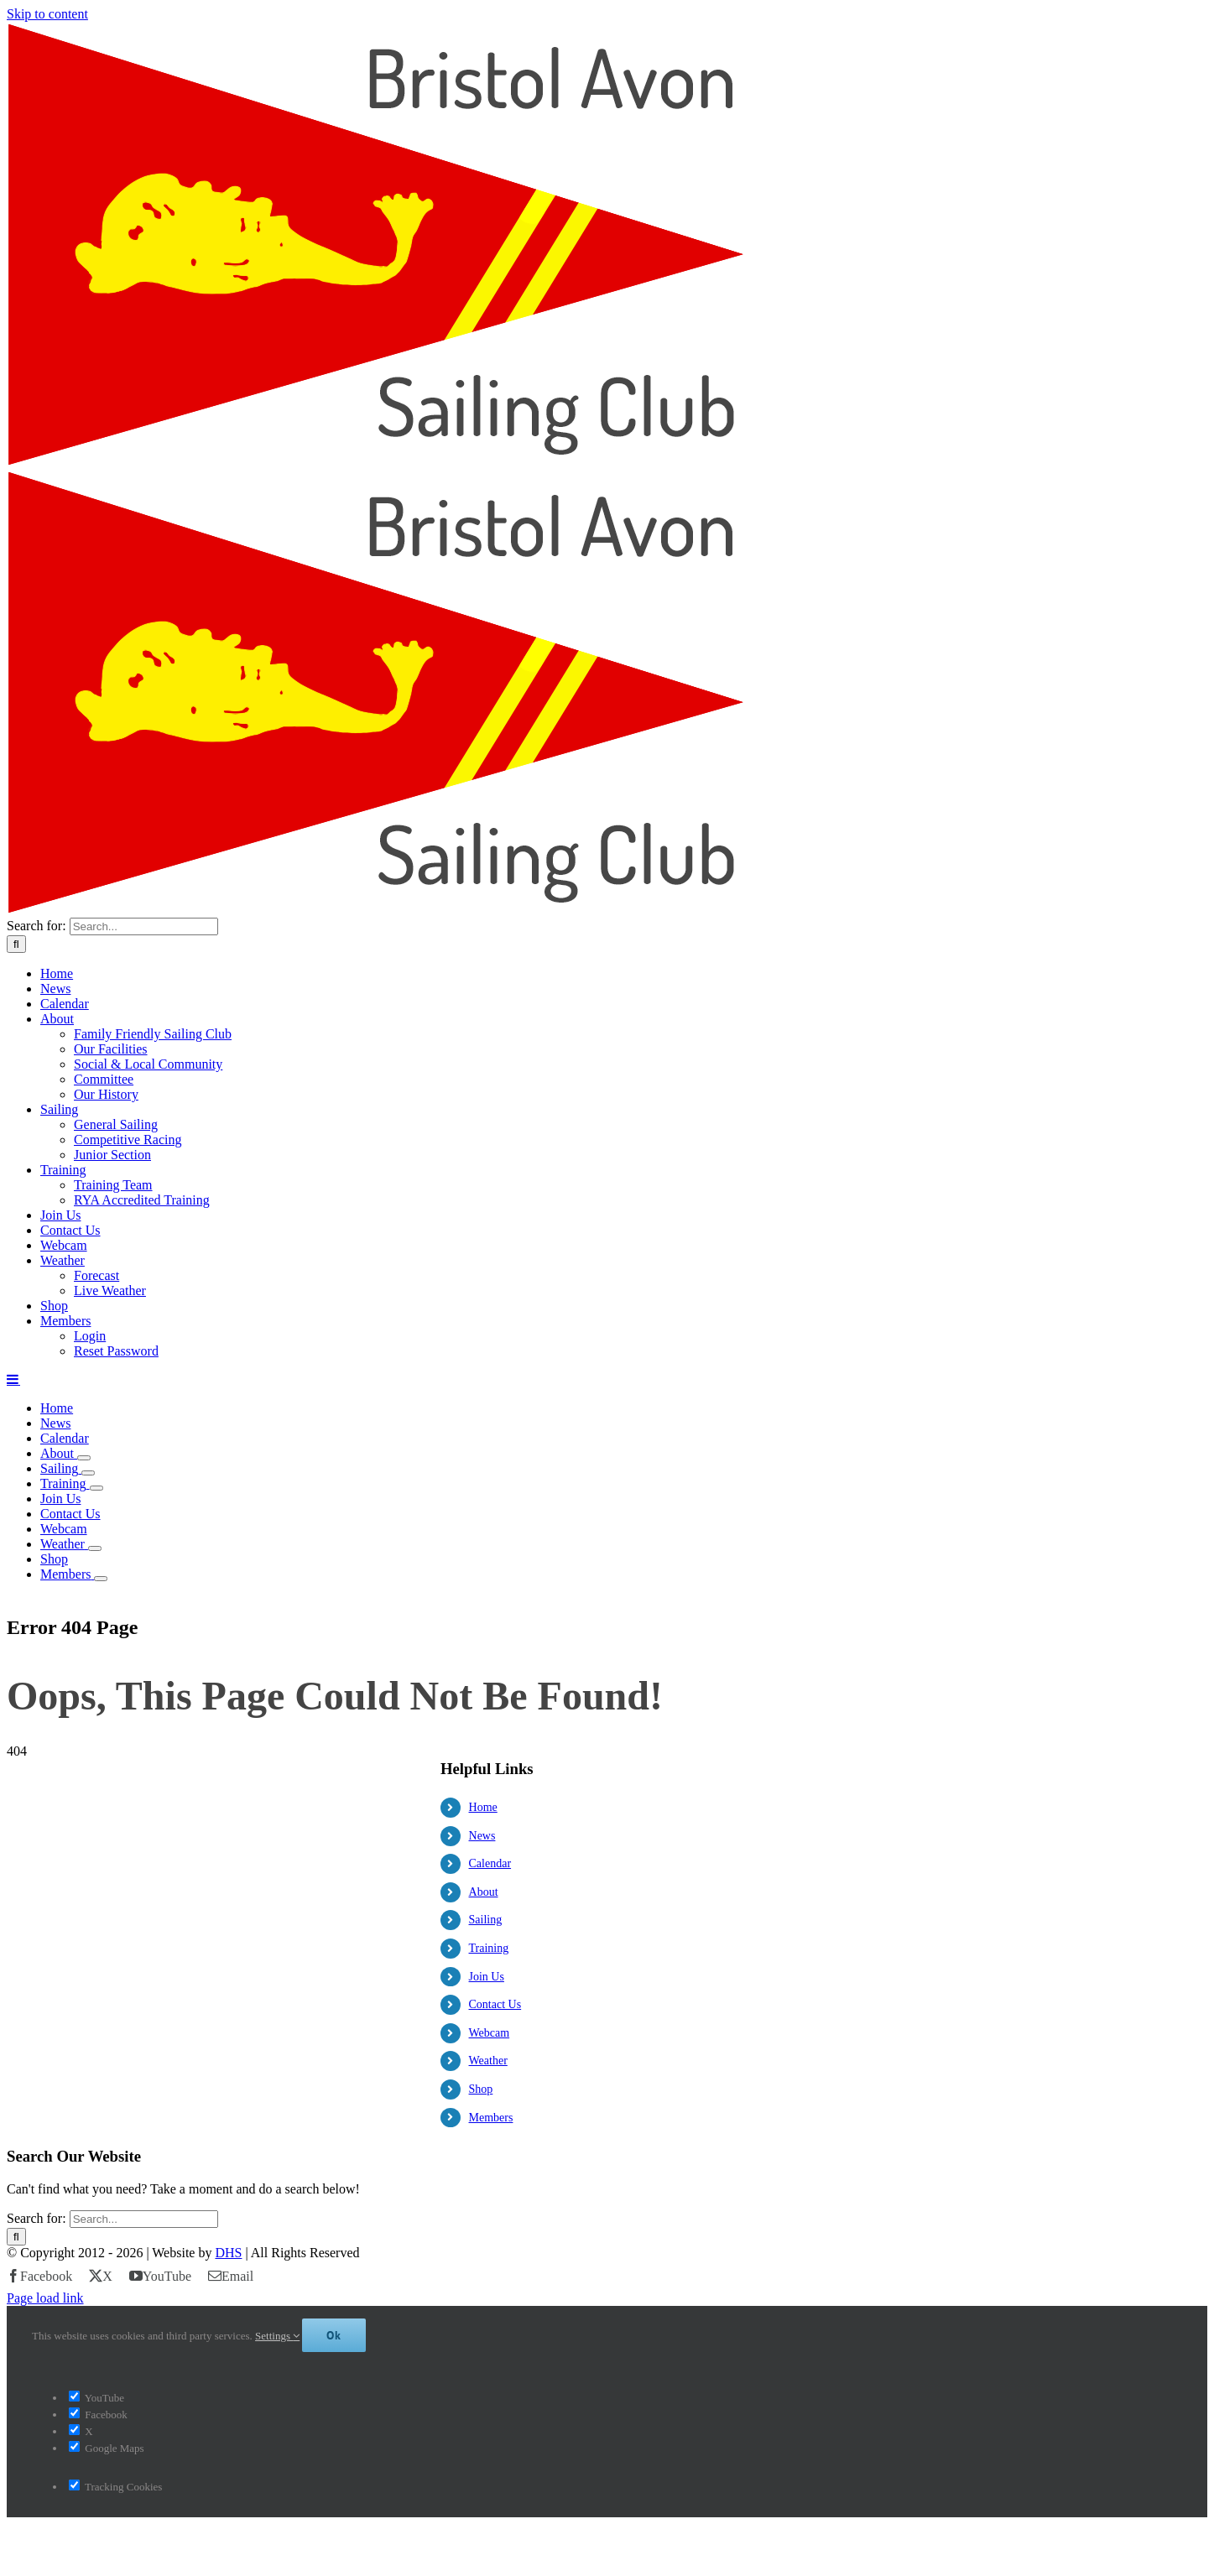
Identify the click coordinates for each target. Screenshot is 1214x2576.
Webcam (489, 2033)
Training (489, 1948)
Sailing (486, 1919)
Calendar (490, 1863)
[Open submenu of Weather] (95, 1548)
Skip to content (47, 14)
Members (491, 2117)
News (482, 1835)
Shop (481, 2089)
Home (483, 1807)
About (483, 1892)
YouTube (96, 2443)
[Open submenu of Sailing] (88, 1472)
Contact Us (495, 2004)
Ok (333, 2380)
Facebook (98, 2460)
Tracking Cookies (115, 2532)
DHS (228, 2298)
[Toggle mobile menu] (13, 1379)
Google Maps (106, 2493)
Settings (277, 2381)
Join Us (486, 1976)
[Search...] (144, 926)
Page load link (45, 2343)
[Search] (16, 944)
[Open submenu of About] (84, 1457)
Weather (488, 2060)
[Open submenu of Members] (100, 1578)
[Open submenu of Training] (96, 1488)
